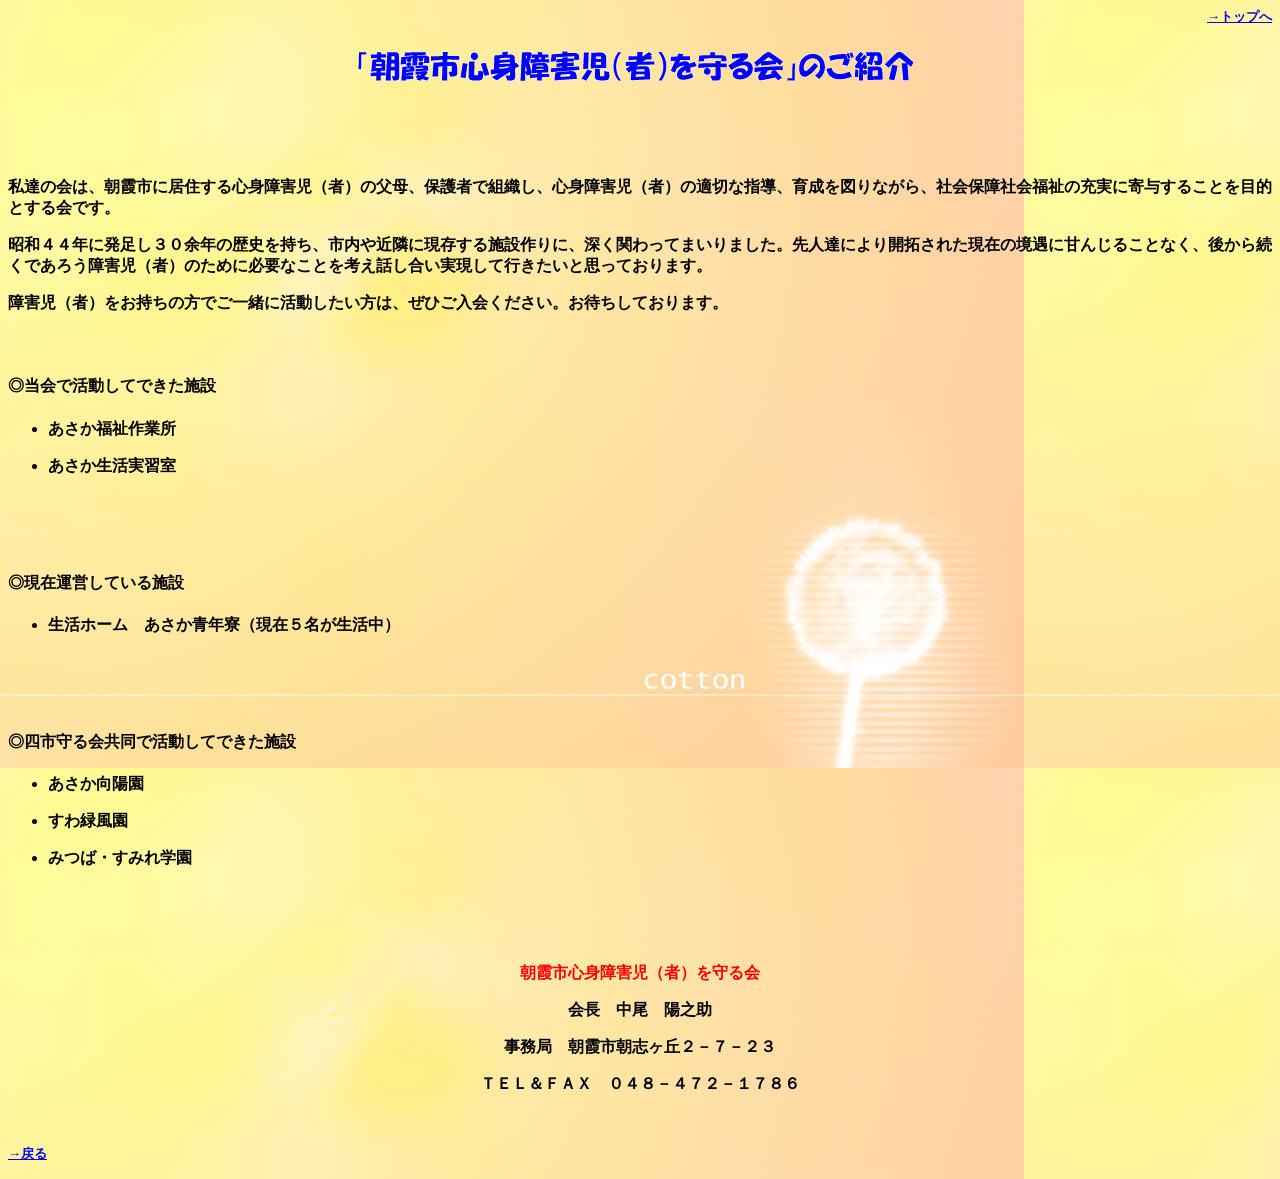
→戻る (27, 1153)
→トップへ (1239, 16)
